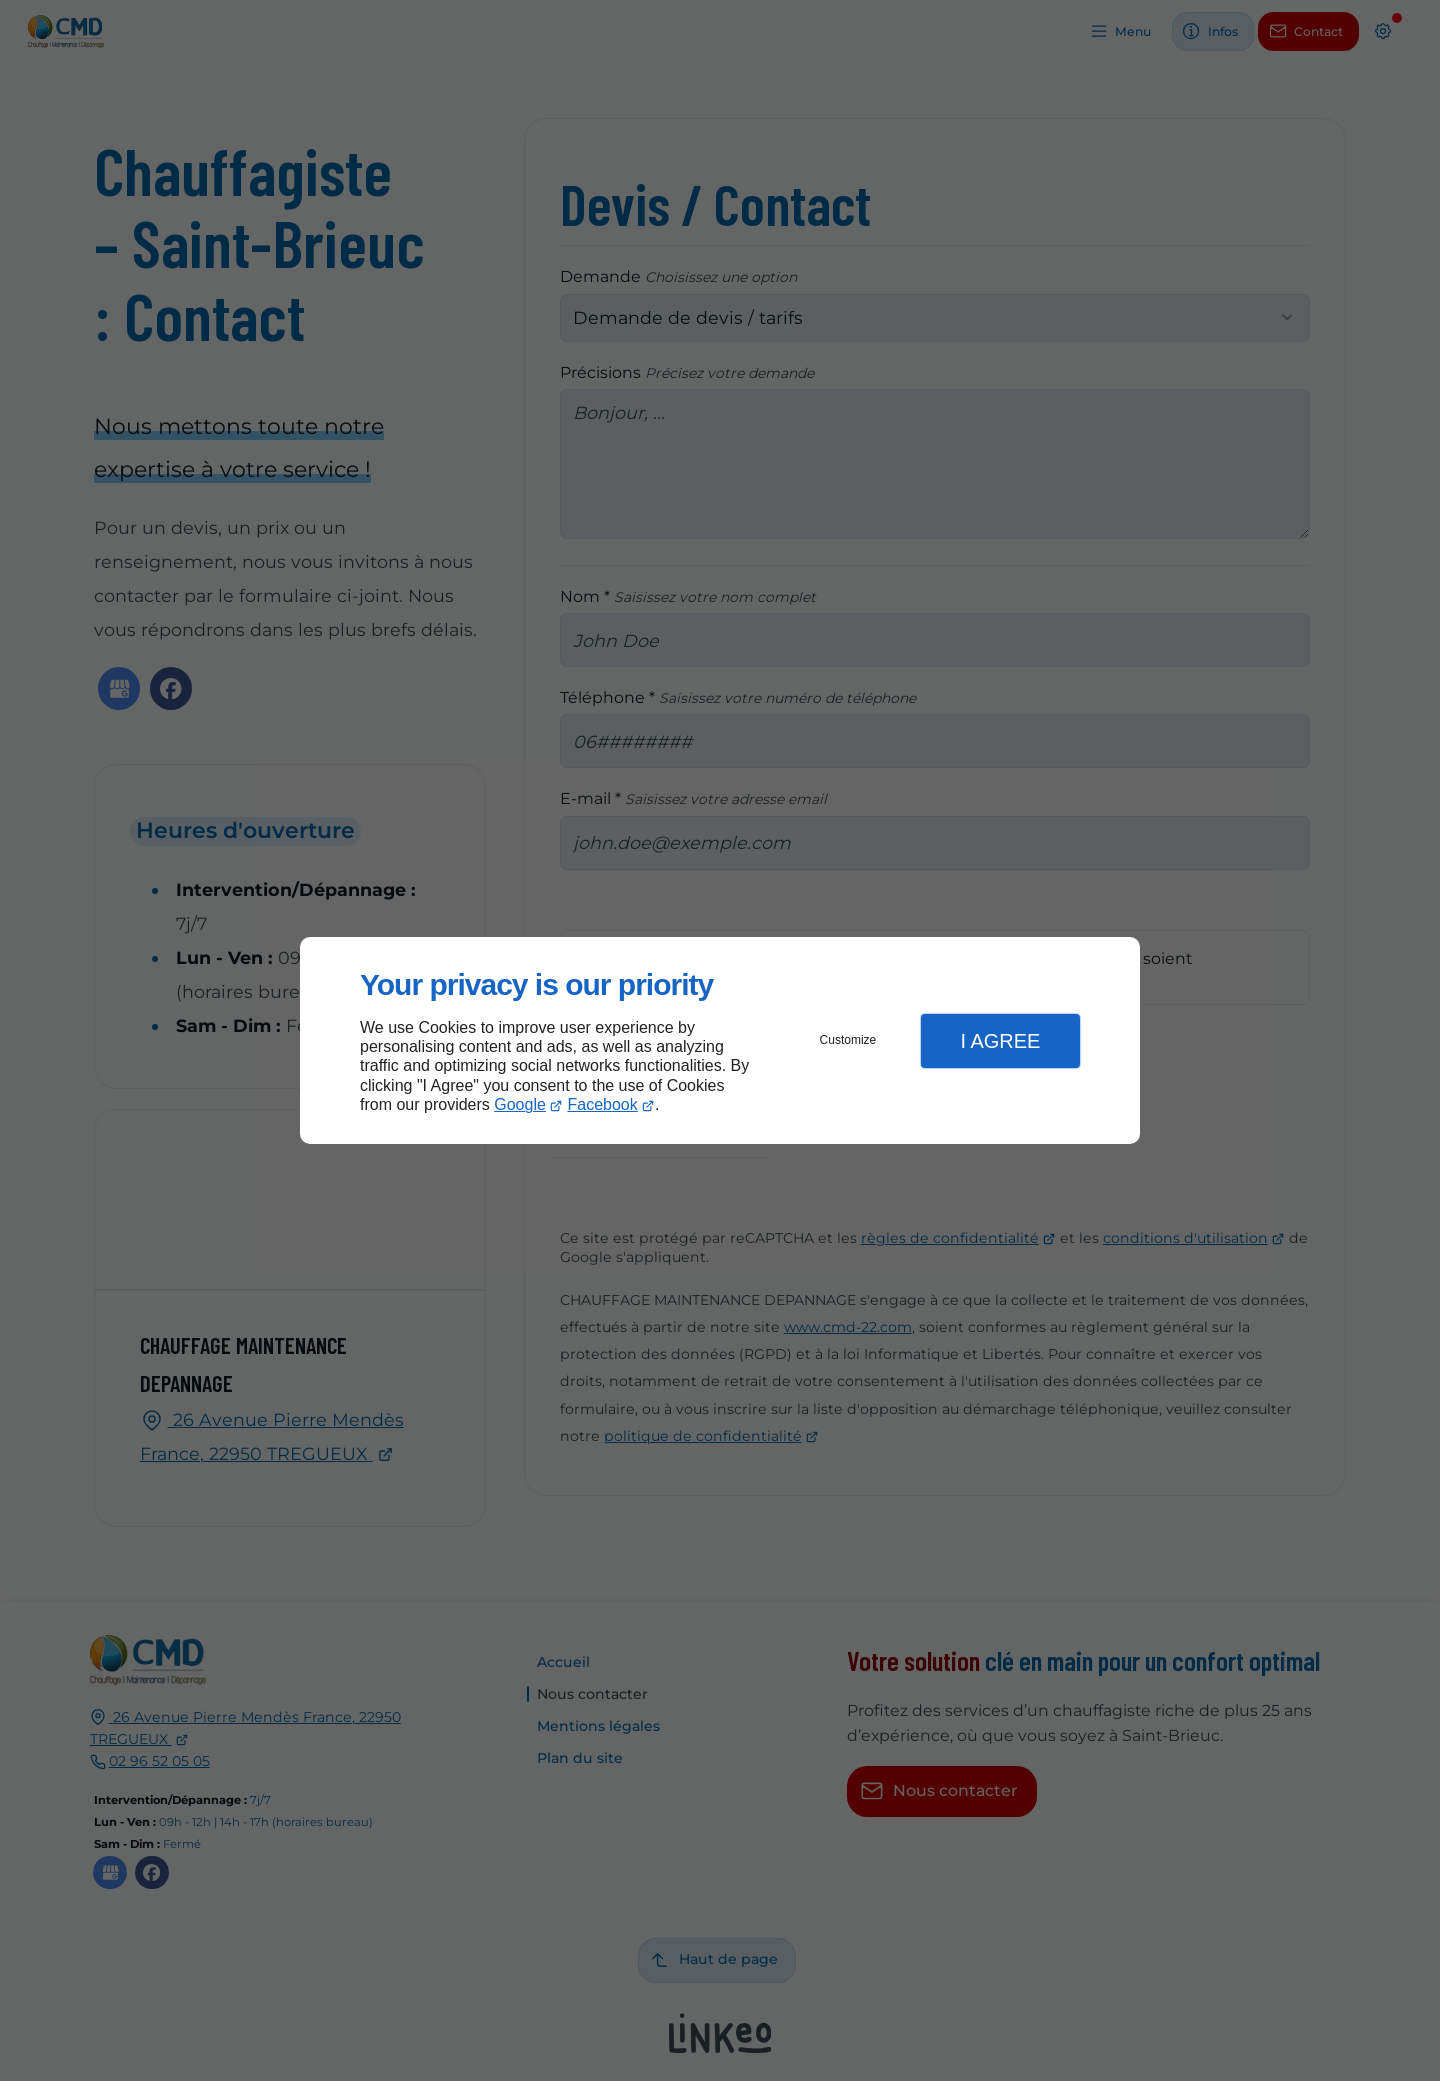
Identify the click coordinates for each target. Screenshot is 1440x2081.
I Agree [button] (1000, 1041)
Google (520, 1104)
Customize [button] (848, 1040)
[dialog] (720, 1040)
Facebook (603, 1104)
